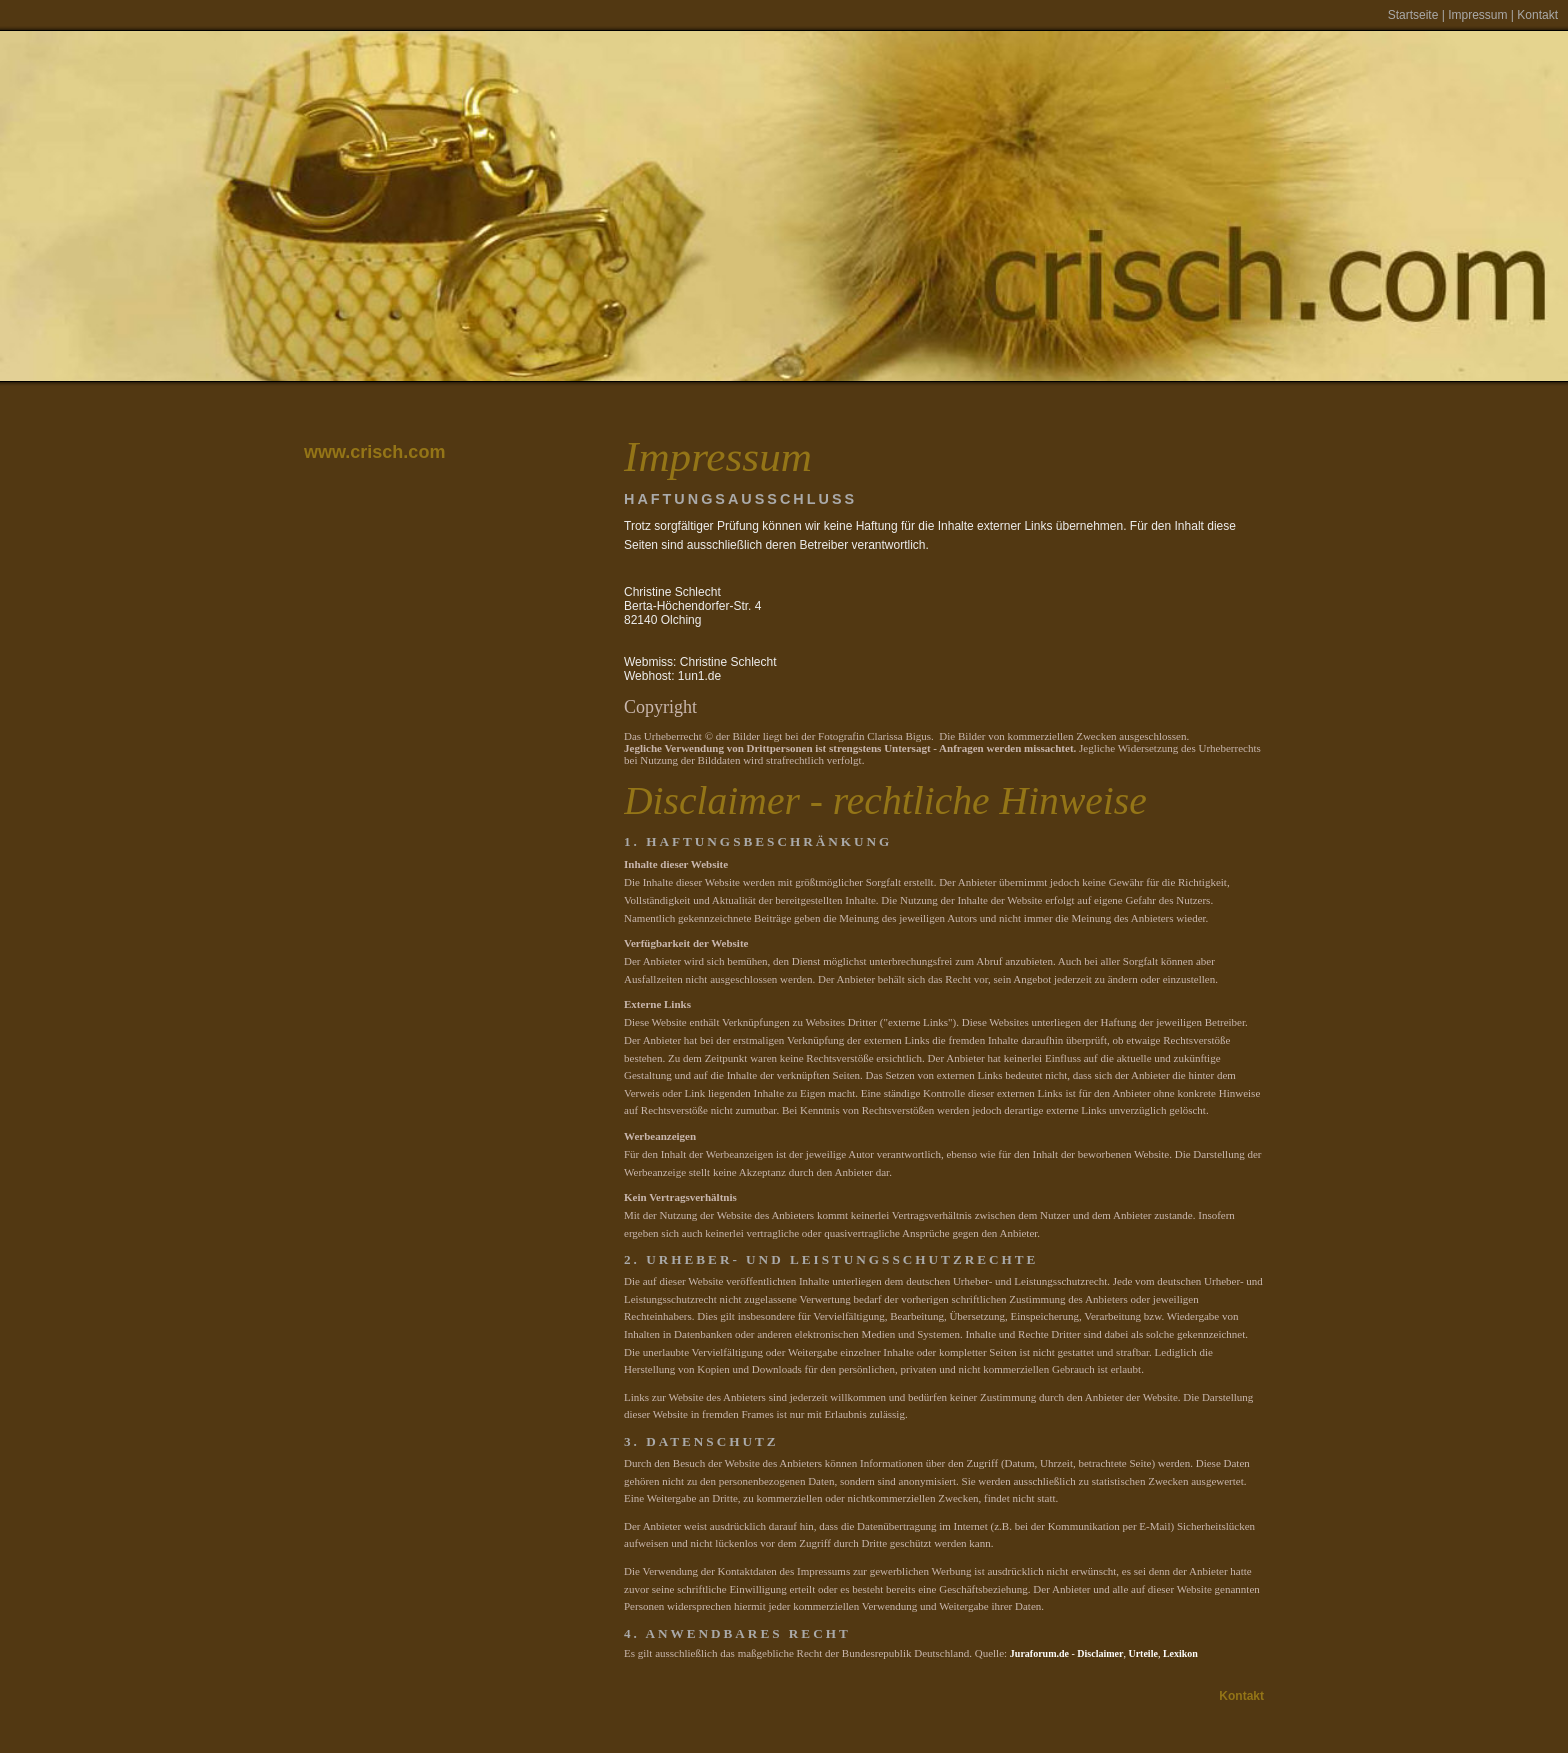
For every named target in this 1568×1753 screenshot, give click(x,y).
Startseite (1413, 15)
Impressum (1477, 15)
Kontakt (1537, 15)
